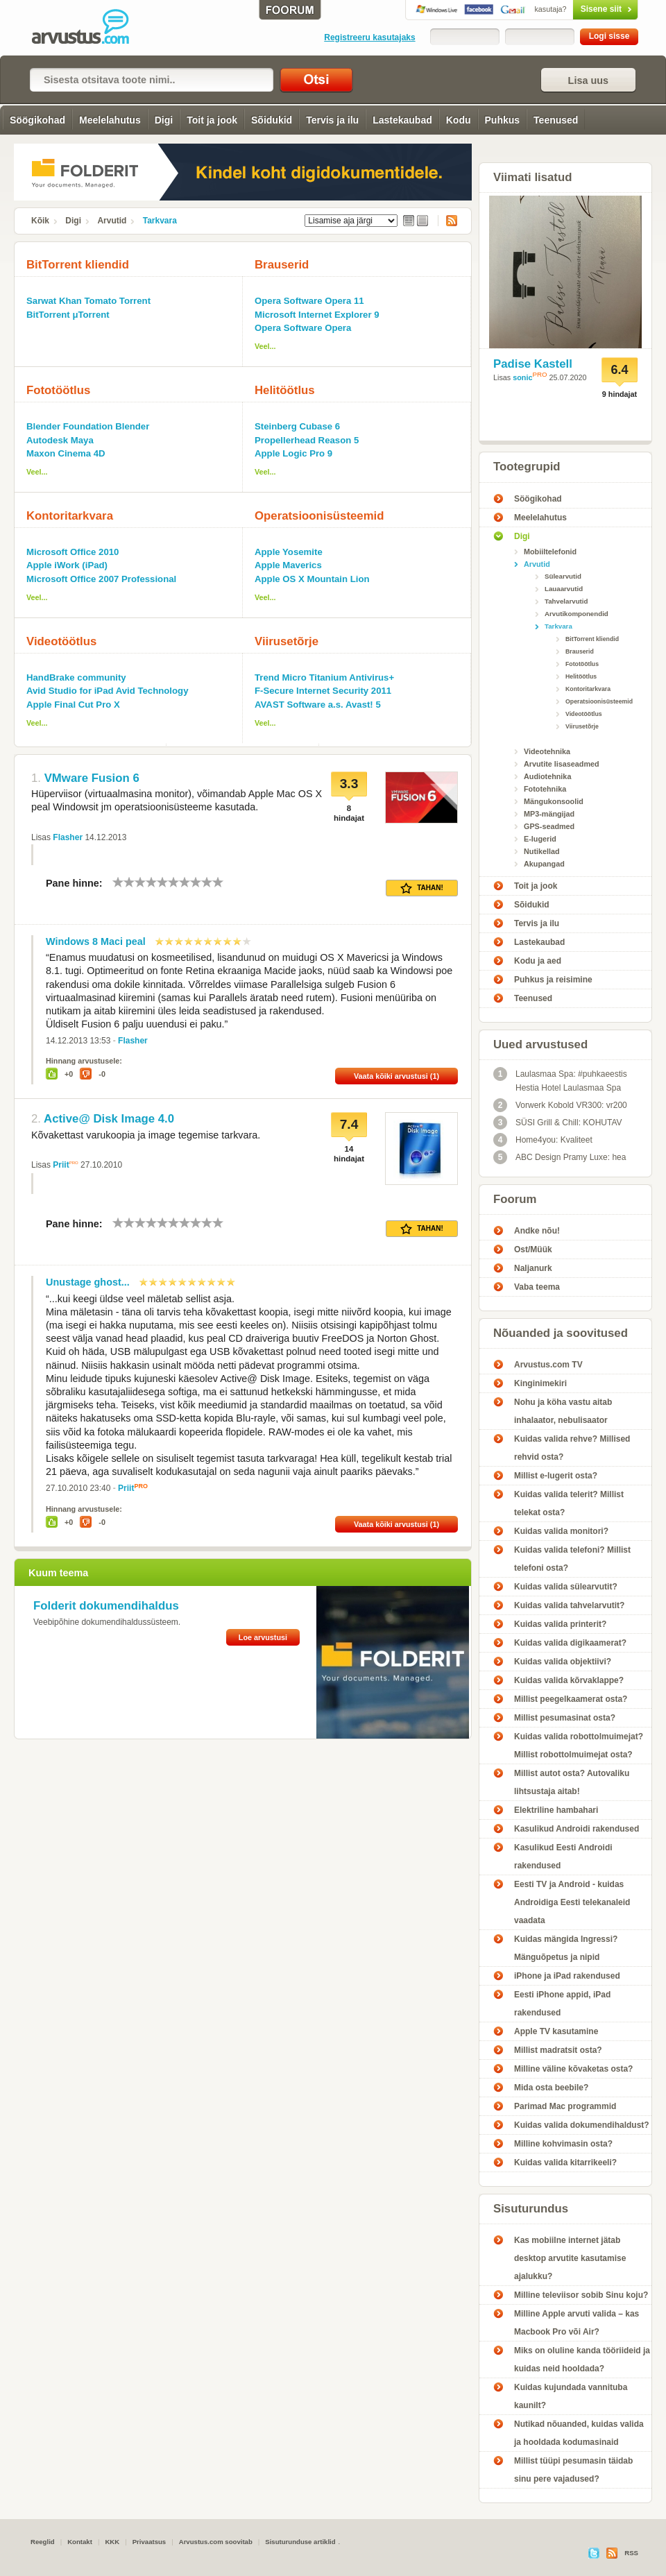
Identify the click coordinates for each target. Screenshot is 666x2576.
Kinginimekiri (540, 1383)
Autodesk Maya (60, 440)
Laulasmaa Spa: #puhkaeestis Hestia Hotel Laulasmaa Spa (560, 1080)
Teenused (555, 120)
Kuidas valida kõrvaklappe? (569, 1680)
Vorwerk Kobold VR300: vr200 (560, 1105)
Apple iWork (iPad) (67, 565)
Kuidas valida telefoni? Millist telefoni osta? (572, 1559)
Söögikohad (37, 120)
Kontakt (79, 2541)
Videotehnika (547, 751)
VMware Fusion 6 (91, 778)
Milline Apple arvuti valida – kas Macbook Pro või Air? (576, 2323)
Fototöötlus (58, 390)
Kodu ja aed (537, 961)
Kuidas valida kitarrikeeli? (565, 2162)
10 (217, 882)
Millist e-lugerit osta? (555, 1476)
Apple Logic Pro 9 (293, 453)
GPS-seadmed (549, 826)
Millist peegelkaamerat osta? (570, 1699)
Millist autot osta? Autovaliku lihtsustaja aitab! (571, 1782)
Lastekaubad (402, 120)
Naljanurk (533, 1268)
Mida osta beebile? (551, 2087)
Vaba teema (537, 1287)
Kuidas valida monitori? (561, 1531)
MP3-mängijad (549, 814)
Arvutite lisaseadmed (561, 764)
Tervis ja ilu (332, 120)
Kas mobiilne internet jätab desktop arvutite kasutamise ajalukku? (570, 2258)
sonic (522, 377)
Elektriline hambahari (556, 1810)
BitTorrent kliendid (77, 264)
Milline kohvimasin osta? (563, 2144)
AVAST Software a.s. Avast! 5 (318, 704)
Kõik (40, 220)
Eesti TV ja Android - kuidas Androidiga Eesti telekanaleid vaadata (572, 1902)
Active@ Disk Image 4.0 (109, 1118)
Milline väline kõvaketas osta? (573, 2069)
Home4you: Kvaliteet (542, 1140)
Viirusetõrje (286, 641)
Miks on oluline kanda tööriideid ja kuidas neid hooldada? (582, 2359)
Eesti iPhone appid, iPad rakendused (562, 2004)
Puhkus (502, 120)
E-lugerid (540, 839)
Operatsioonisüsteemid (319, 515)
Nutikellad (542, 851)
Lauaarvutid (564, 588)
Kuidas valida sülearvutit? (565, 1587)
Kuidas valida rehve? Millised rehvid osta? (572, 1448)
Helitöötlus (285, 390)
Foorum (514, 1199)
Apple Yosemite (289, 552)
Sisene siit (576, 9)
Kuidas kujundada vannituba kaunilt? (570, 2396)
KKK (112, 2541)
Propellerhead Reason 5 (307, 440)
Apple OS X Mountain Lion (312, 579)
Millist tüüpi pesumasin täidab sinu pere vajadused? (573, 2470)
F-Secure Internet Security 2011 (323, 690)
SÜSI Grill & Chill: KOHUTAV (557, 1122)
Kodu (458, 120)
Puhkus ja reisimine (553, 979)
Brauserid (282, 264)
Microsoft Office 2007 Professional (101, 579)
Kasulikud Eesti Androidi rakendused (563, 1856)
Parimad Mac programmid (565, 2106)
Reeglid (43, 2541)
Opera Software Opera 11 (309, 301)
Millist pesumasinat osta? (564, 1718)
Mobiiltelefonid (550, 551)
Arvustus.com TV (548, 1365)
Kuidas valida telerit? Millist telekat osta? (569, 1503)
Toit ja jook (212, 120)
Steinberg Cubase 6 (297, 426)
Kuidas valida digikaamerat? (570, 1643)
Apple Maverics (288, 565)
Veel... (265, 346)
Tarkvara (160, 220)
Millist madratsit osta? (558, 2050)
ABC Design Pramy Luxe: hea (559, 1157)
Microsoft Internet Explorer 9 (317, 314)
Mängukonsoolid (553, 801)
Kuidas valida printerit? (560, 1624)
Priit (61, 1165)
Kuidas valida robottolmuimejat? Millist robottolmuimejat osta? (578, 1745)
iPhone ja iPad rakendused (567, 1976)
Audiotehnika (547, 776)
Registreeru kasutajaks (369, 37)
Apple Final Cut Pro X (73, 704)
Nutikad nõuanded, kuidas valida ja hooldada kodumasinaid (579, 2433)
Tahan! (421, 888)
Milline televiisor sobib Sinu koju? (581, 2295)
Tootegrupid (527, 466)
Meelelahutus (110, 120)
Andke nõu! (537, 1231)
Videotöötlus (61, 641)
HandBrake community (76, 677)
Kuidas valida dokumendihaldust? (581, 2125)
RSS (447, 220)
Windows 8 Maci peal (96, 941)
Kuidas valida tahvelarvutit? (569, 1605)
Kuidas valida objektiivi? (562, 1661)
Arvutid (111, 220)
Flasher (68, 837)
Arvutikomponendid (576, 613)
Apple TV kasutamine (556, 2031)
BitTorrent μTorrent (68, 314)
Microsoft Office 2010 (72, 552)
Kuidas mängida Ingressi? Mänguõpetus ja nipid (565, 1948)
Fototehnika (545, 789)
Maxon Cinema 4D (65, 453)
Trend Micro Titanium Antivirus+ (324, 677)
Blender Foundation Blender (87, 426)
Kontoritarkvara (69, 515)
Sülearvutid (563, 576)
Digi (164, 120)
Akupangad (544, 864)
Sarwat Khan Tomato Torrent (88, 301)
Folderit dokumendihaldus (106, 1605)
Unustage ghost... (88, 1282)
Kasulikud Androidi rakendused (576, 1829)
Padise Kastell (532, 363)
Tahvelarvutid (566, 601)
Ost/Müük (533, 1249)
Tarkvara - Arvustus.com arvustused (90, 28)
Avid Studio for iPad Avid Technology (107, 690)
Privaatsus (149, 2541)
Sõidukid (271, 120)
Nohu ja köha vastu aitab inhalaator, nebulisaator (563, 1411)
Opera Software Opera (303, 328)
